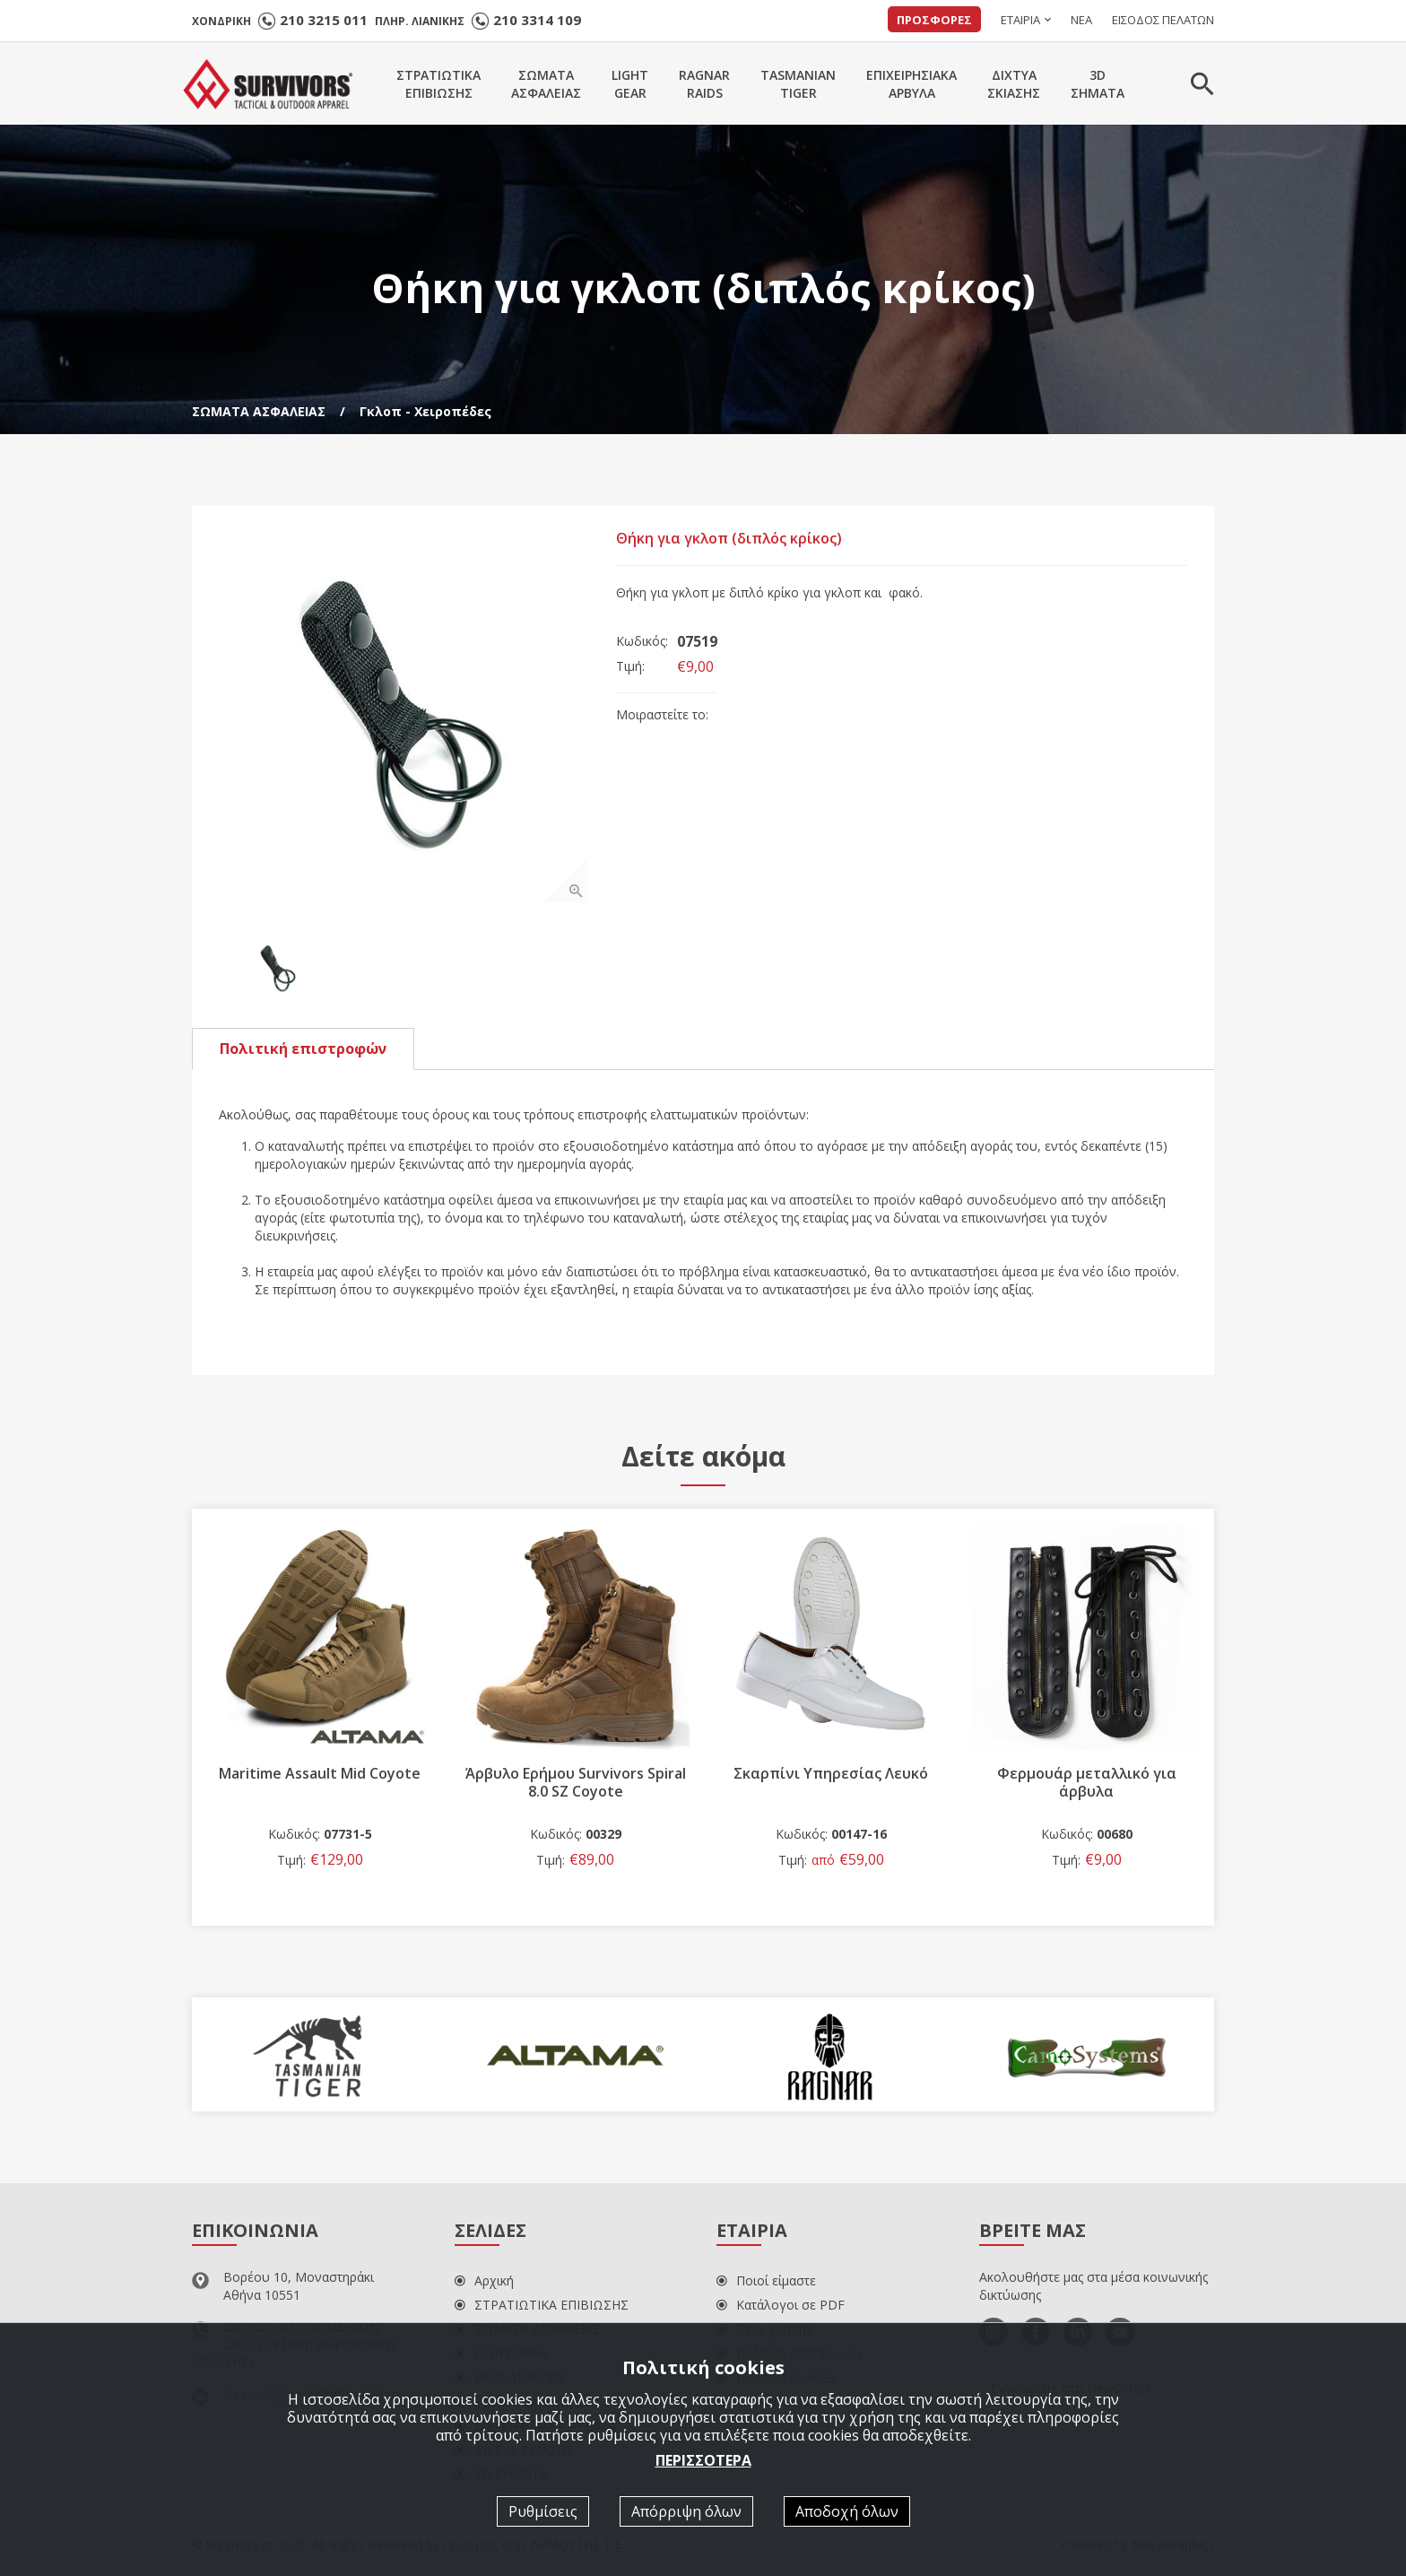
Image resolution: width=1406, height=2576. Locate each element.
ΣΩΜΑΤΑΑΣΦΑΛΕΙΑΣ (546, 83)
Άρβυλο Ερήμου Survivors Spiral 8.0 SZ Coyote (575, 1786)
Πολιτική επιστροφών (303, 1052)
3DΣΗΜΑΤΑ (1097, 83)
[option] (405, 719)
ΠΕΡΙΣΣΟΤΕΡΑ (703, 2459)
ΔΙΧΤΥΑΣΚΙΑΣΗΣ (1013, 83)
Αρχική (484, 2284)
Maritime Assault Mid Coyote (320, 1777)
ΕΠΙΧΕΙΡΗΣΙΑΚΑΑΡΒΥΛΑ (911, 83)
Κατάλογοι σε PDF (780, 2309)
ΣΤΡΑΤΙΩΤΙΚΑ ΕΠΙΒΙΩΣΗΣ (542, 2309)
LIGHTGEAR (630, 83)
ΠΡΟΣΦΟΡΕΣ (934, 20)
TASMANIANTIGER (798, 83)
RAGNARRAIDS (704, 83)
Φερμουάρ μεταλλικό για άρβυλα (1086, 1786)
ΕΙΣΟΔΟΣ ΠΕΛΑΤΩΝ (1163, 20)
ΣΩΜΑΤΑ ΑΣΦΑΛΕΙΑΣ (258, 411)
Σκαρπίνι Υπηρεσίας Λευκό (830, 1777)
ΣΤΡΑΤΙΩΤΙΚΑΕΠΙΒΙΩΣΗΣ (438, 83)
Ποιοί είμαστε (766, 2284)
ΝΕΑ (1081, 20)
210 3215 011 (324, 20)
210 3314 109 (537, 20)
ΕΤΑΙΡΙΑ (1020, 20)
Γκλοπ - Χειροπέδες (425, 411)
